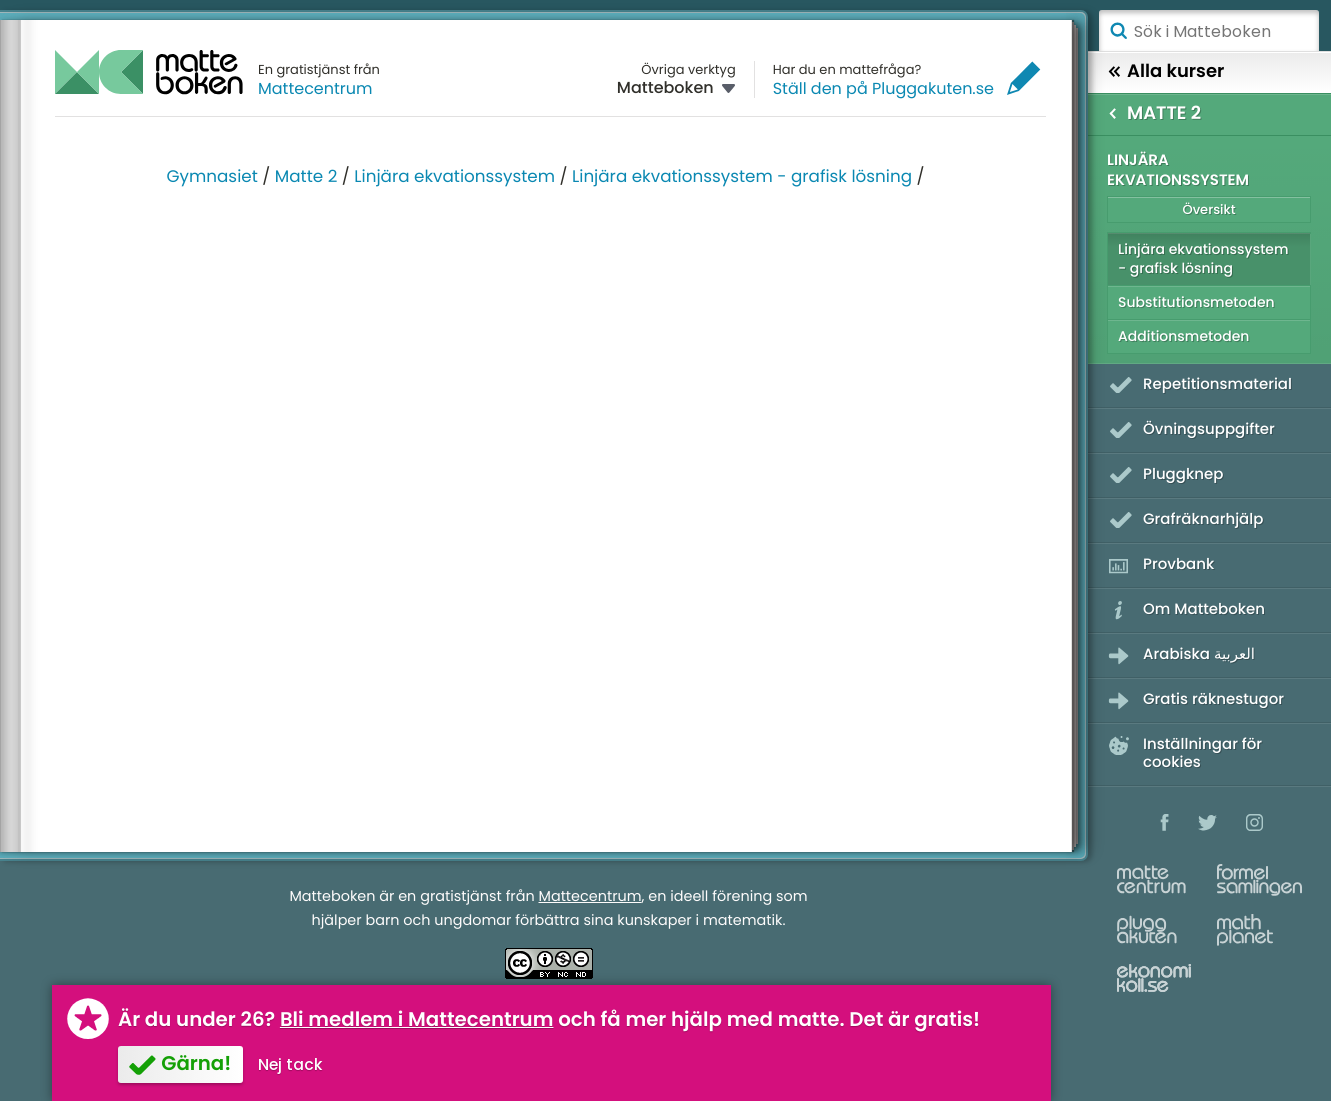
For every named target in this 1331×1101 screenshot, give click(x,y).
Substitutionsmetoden (1196, 302)
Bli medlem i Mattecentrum (417, 1019)
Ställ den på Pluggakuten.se (883, 88)
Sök (1118, 31)
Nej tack (290, 1064)
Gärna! (196, 1063)
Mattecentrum (315, 88)
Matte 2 (306, 176)
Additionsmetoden (1183, 336)
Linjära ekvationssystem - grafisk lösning (742, 176)
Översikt (1208, 209)
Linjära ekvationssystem (454, 176)
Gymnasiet (212, 176)
